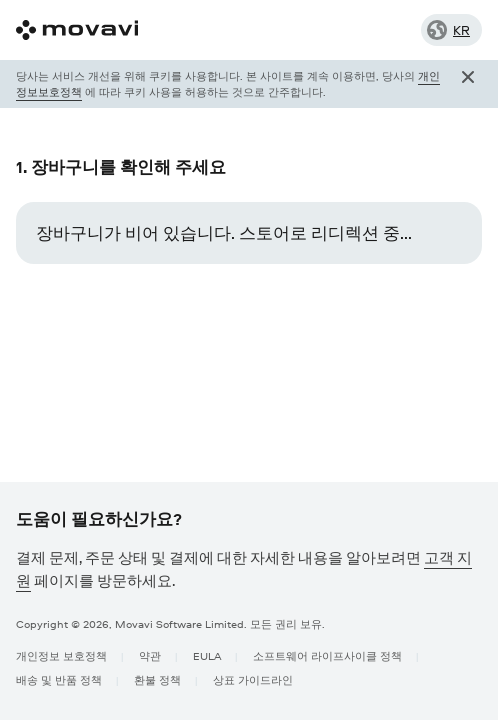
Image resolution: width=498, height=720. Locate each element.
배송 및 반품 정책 (59, 679)
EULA (207, 655)
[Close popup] (468, 84)
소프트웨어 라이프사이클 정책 (327, 655)
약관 (150, 655)
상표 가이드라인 (253, 679)
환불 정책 (157, 679)
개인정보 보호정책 (61, 655)
